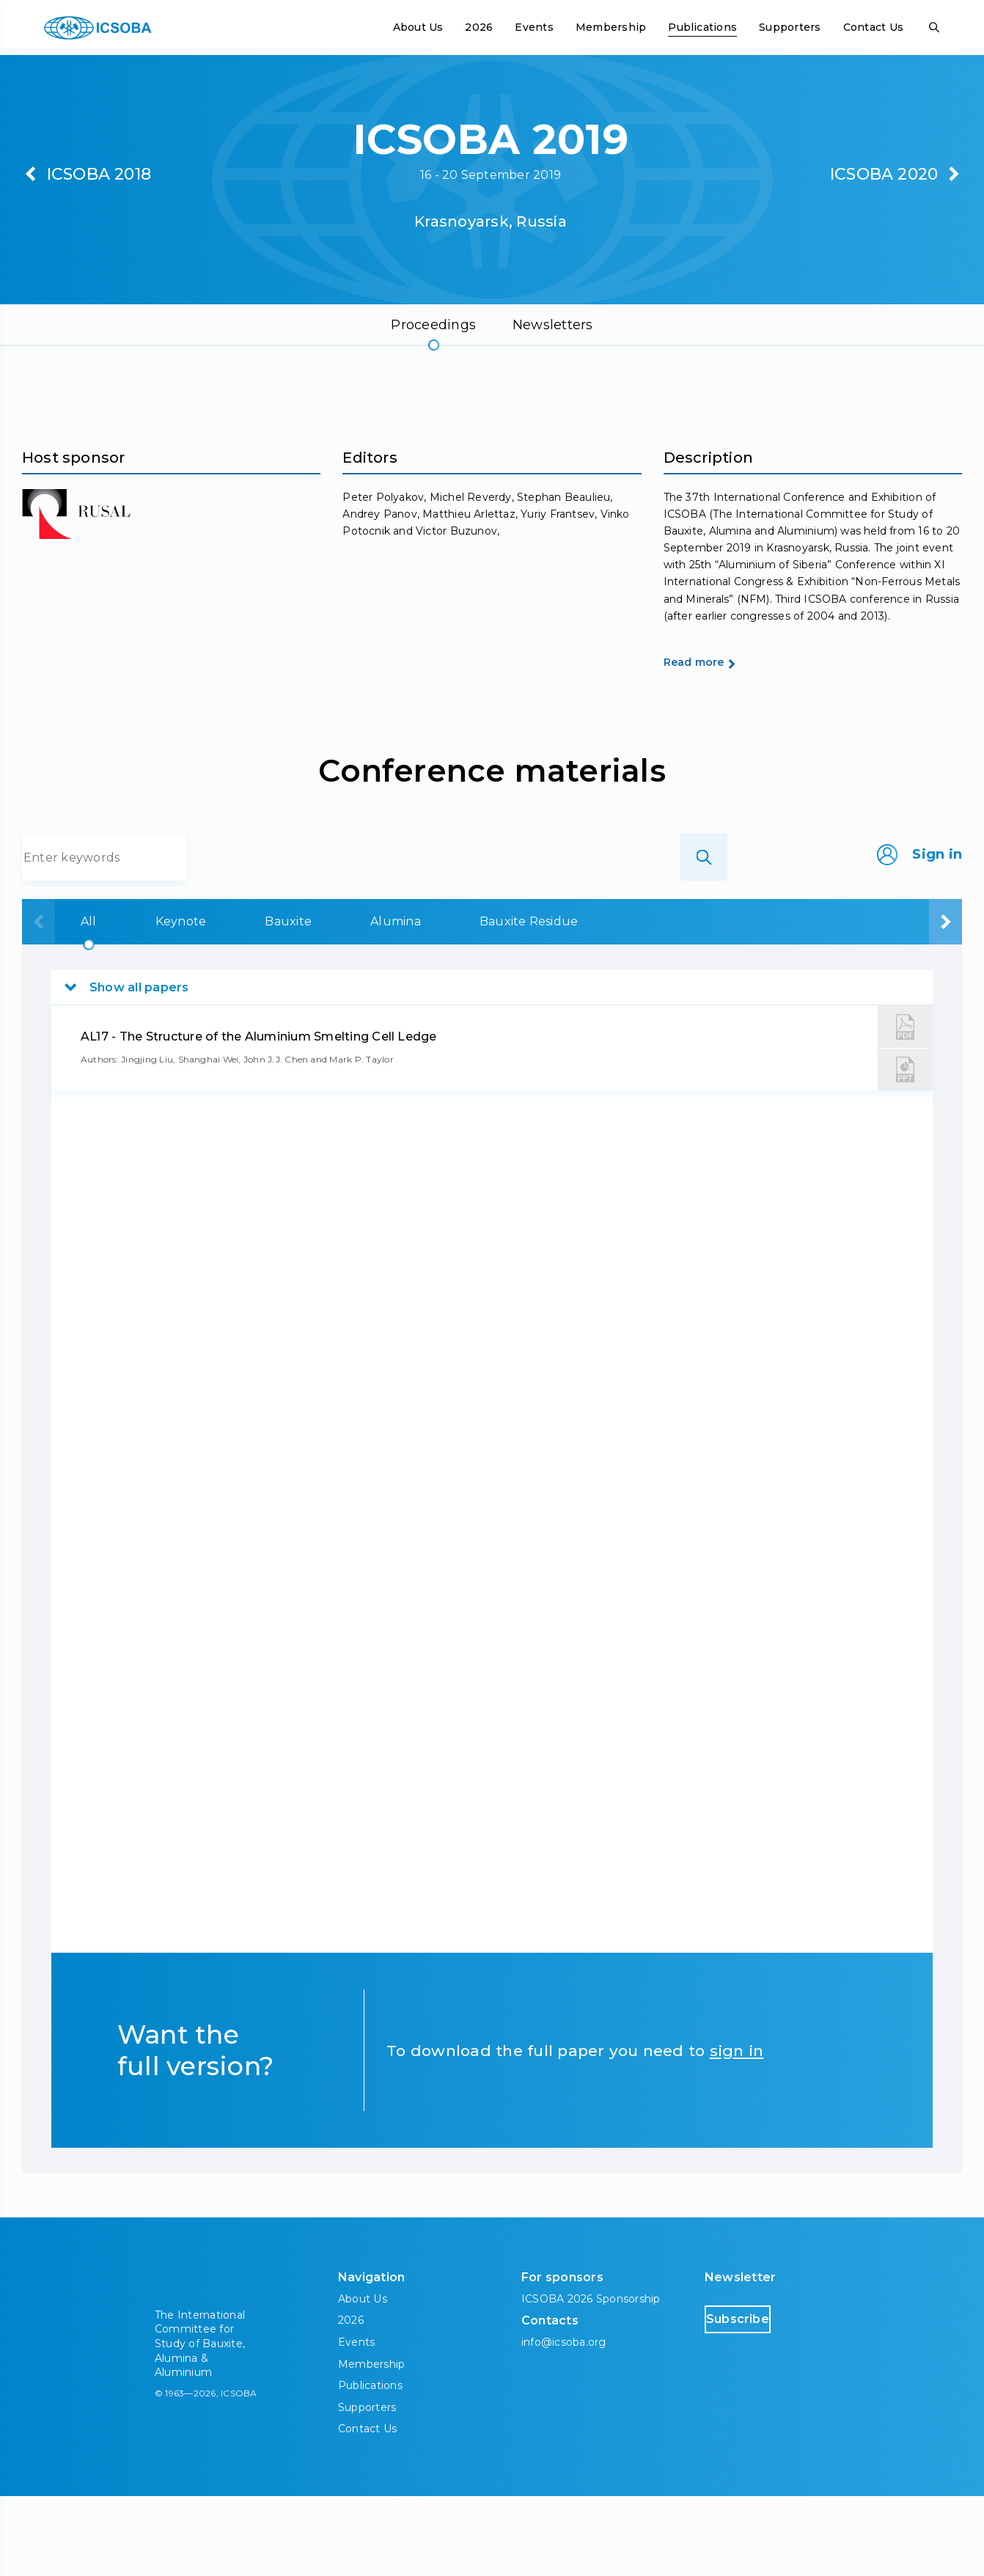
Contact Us (873, 27)
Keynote (184, 1001)
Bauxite (314, 1001)
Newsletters (553, 325)
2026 (479, 27)
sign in (737, 2130)
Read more (720, 740)
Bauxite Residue (599, 1001)
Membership (611, 27)
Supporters (789, 27)
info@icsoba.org (563, 2422)
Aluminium (888, 1001)
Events (534, 27)
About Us (418, 27)
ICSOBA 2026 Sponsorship (591, 2378)
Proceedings (433, 325)
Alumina (444, 1001)
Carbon (752, 1001)
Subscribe (766, 2398)
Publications (702, 27)
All (70, 1001)
